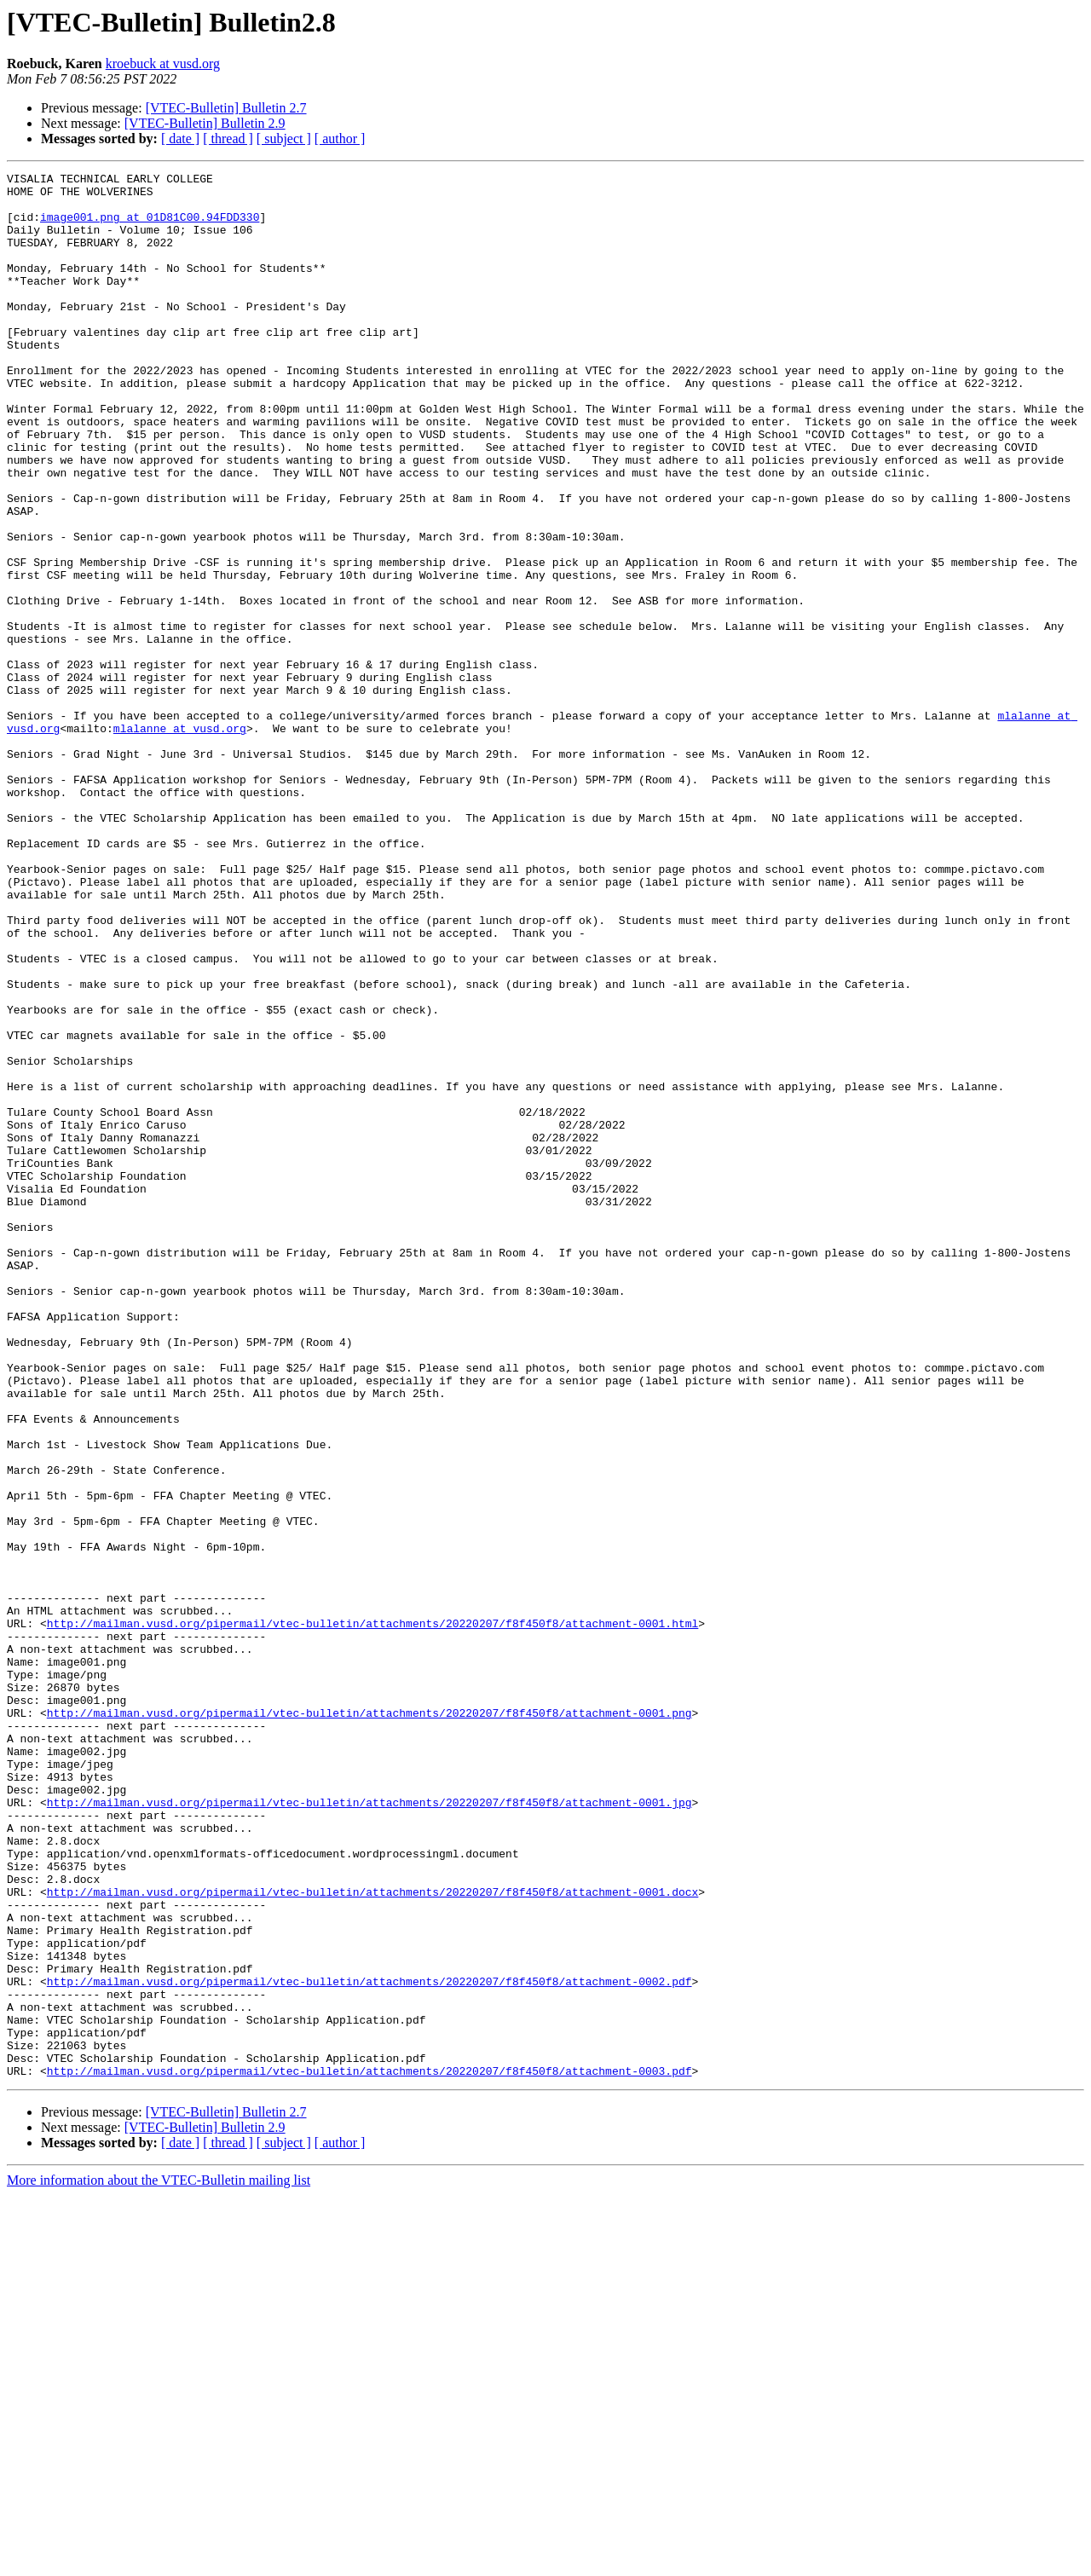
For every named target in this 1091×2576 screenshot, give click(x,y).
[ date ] (180, 138)
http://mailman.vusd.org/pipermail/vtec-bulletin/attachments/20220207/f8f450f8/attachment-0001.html (372, 1914)
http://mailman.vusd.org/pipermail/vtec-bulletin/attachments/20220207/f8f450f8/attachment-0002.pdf (369, 2344)
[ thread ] (228, 138)
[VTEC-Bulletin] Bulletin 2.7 (226, 108)
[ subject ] (284, 138)
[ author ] (340, 138)
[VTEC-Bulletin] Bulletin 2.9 (205, 123)
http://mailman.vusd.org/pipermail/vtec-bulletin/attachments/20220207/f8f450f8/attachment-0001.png (369, 2022)
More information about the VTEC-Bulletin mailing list (158, 2561)
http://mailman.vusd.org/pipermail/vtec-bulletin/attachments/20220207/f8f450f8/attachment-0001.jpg (369, 2129)
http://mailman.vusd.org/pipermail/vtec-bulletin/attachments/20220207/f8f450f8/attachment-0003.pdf (369, 2451)
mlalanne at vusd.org (179, 840)
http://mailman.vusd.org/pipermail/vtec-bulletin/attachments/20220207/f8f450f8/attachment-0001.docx (372, 2236)
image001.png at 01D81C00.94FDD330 (149, 226)
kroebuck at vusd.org (163, 63)
